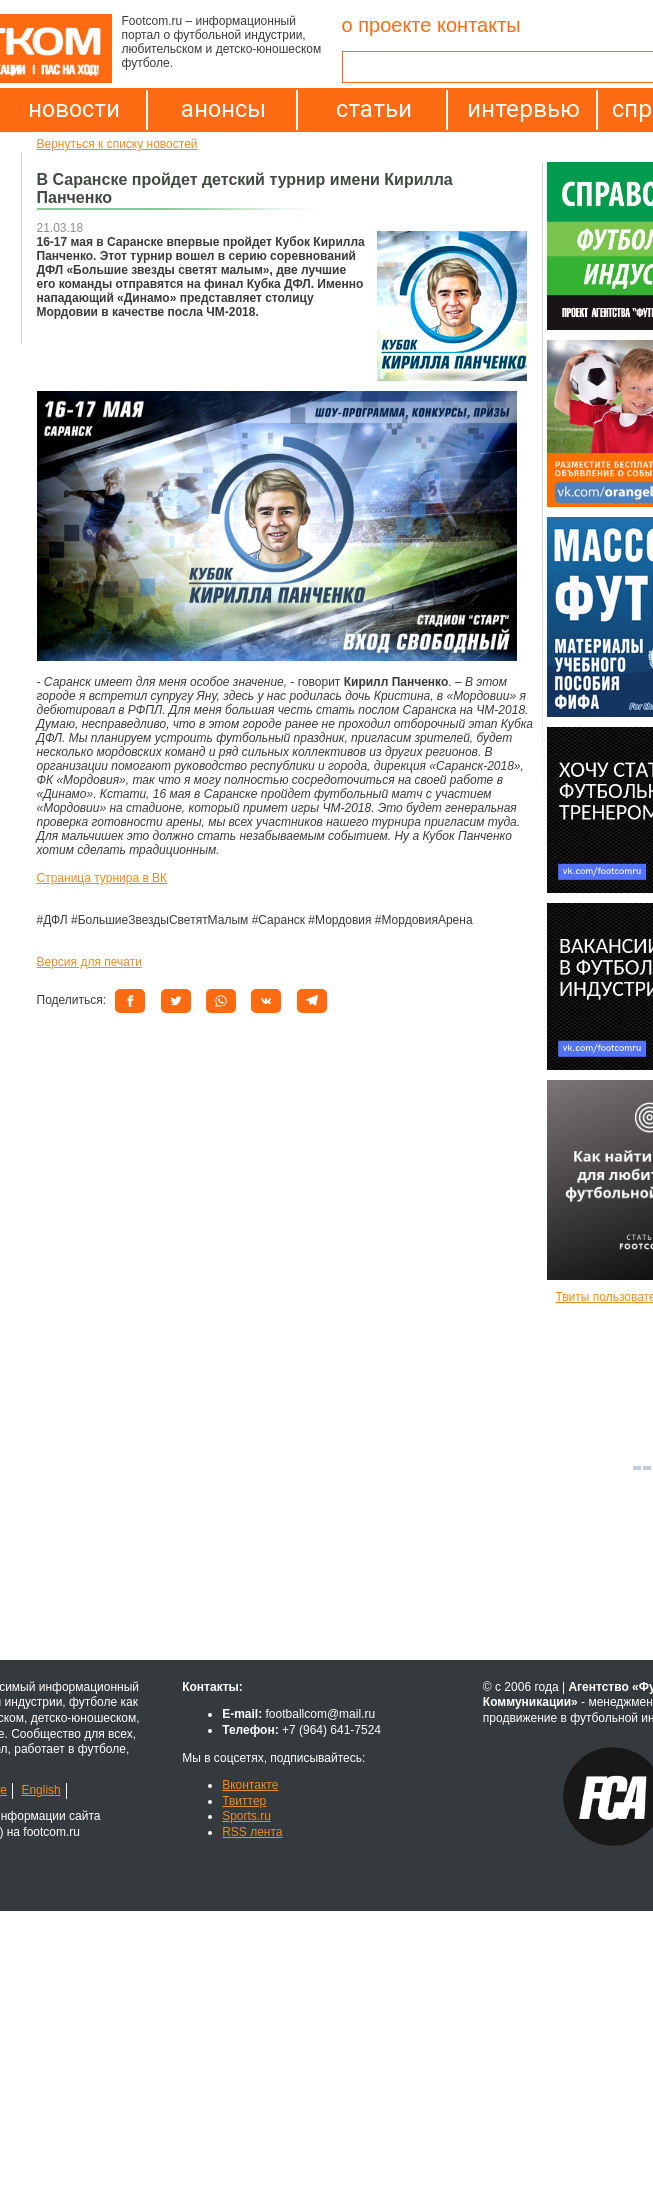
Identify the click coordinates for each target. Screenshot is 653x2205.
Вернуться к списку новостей (117, 144)
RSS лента (252, 1832)
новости (74, 109)
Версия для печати (89, 962)
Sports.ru (246, 1816)
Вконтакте (250, 1785)
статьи (374, 109)
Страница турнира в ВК (102, 878)
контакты (479, 25)
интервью (523, 109)
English (40, 1790)
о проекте (387, 25)
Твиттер (244, 1801)
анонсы (223, 109)
